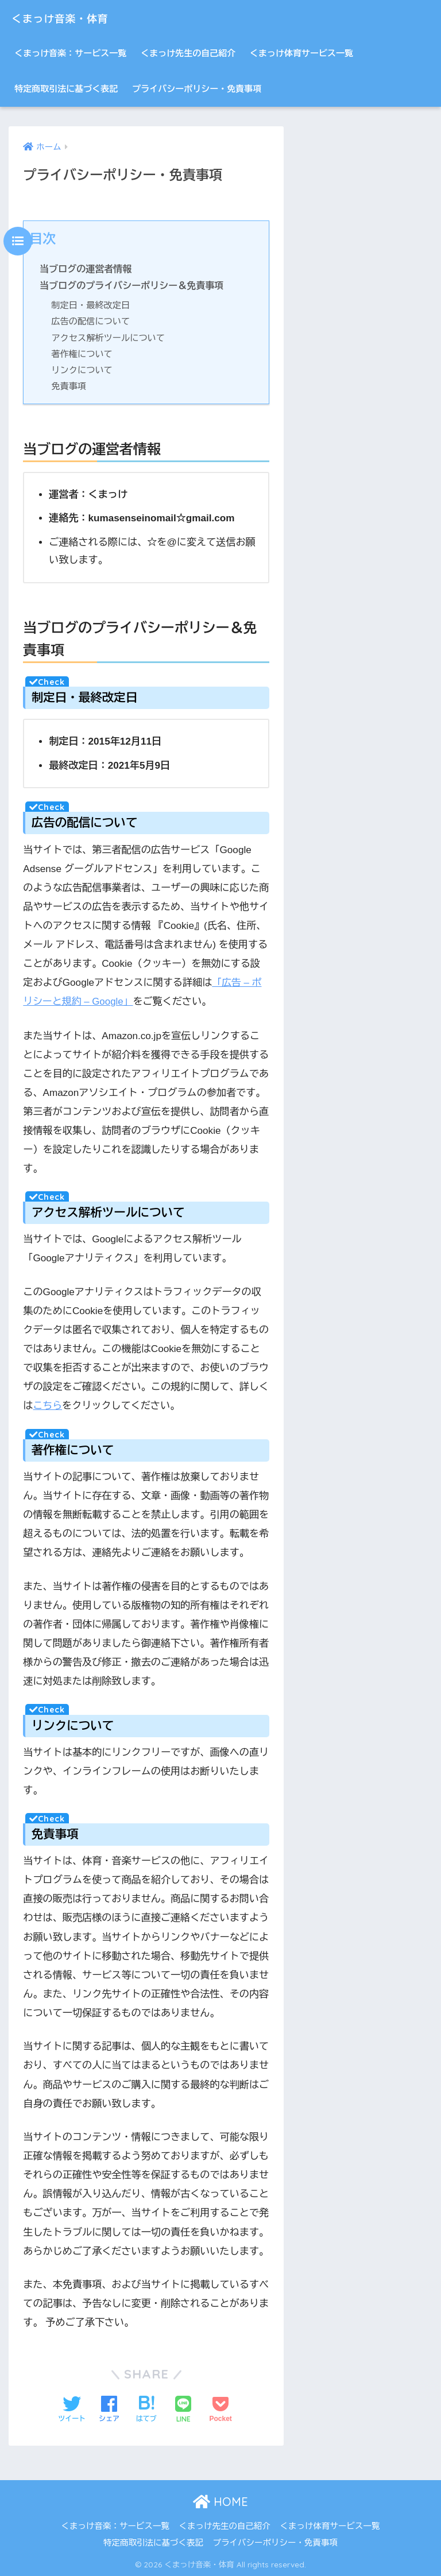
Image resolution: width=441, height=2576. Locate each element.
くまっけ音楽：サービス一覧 (70, 53)
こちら (47, 1405)
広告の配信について (91, 321)
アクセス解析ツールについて (109, 338)
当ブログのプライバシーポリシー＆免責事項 (133, 285)
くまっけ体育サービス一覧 (301, 53)
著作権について (82, 354)
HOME (220, 2500)
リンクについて (82, 370)
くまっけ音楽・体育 (73, 17)
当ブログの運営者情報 (86, 269)
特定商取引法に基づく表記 (66, 89)
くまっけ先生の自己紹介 (188, 53)
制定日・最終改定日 (91, 305)
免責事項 (69, 386)
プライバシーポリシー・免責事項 (196, 89)
